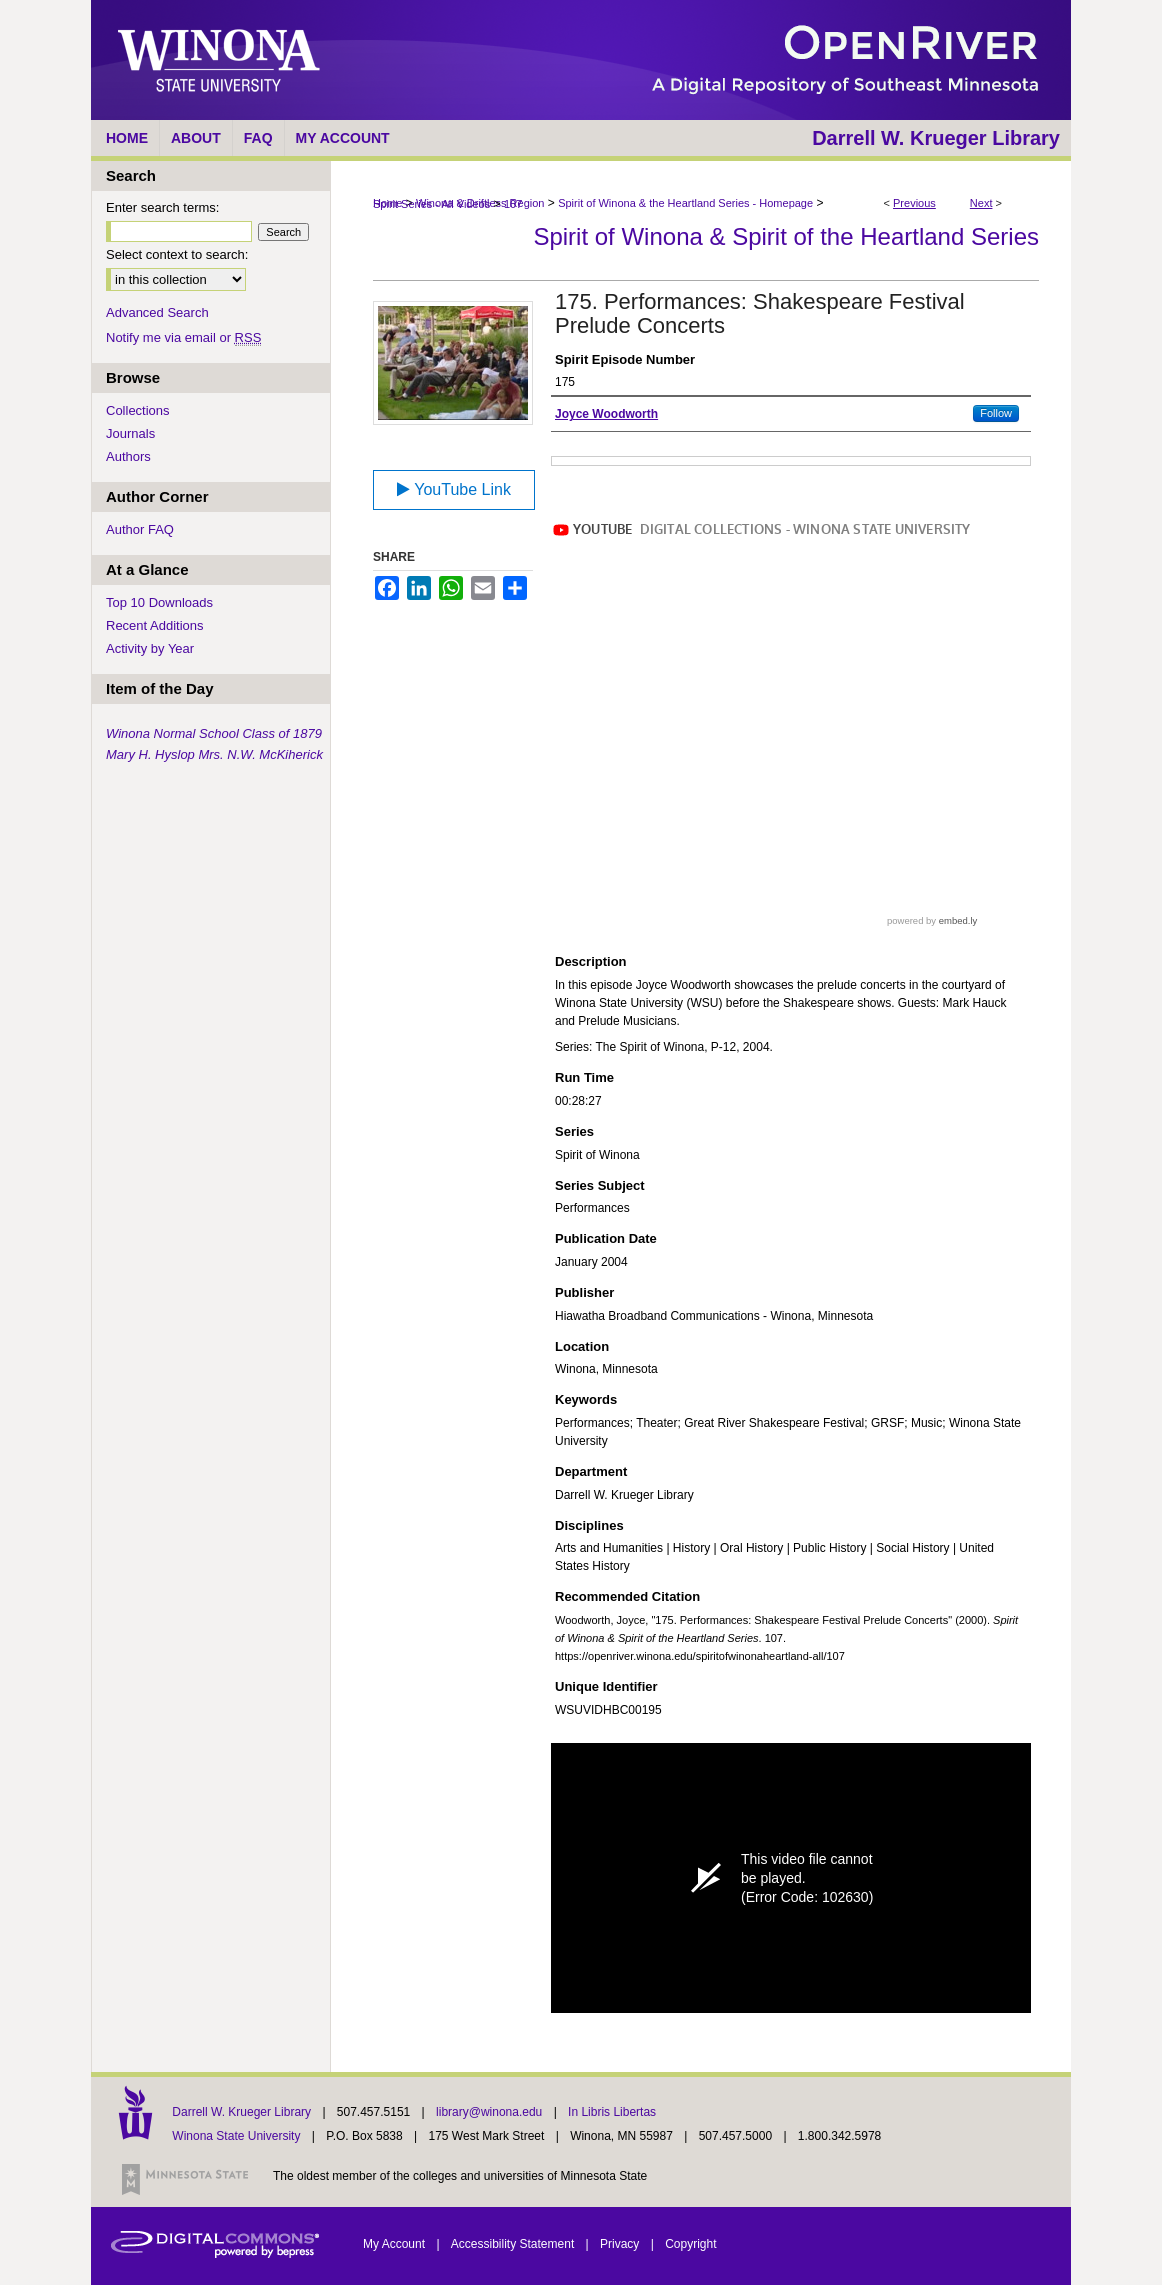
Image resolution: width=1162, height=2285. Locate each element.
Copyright (690, 2244)
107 (513, 204)
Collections (138, 410)
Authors (128, 456)
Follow (996, 413)
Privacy (621, 2244)
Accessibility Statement (514, 2244)
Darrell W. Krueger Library (243, 2112)
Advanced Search (157, 312)
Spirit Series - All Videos (431, 204)
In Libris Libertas (612, 2112)
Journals (130, 433)
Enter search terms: (162, 207)
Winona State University (236, 2136)
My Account (395, 2244)
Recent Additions (155, 625)
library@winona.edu (491, 2112)
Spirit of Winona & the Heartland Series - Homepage (685, 203)
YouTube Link (454, 489)
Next (981, 203)
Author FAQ (140, 529)
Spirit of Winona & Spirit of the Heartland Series (786, 236)
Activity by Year (150, 648)
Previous (914, 203)
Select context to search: (177, 254)
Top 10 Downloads (159, 602)
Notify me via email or (183, 337)
